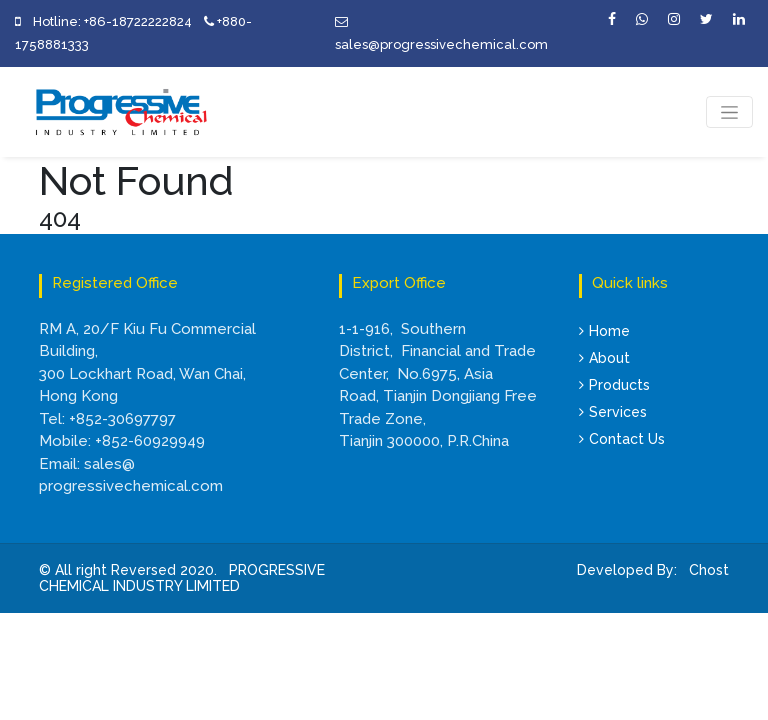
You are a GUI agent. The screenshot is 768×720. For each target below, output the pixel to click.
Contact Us (622, 439)
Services (613, 412)
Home (604, 331)
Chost (707, 570)
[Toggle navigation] (729, 112)
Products (614, 385)
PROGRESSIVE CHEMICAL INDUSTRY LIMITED (182, 578)
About (604, 358)
